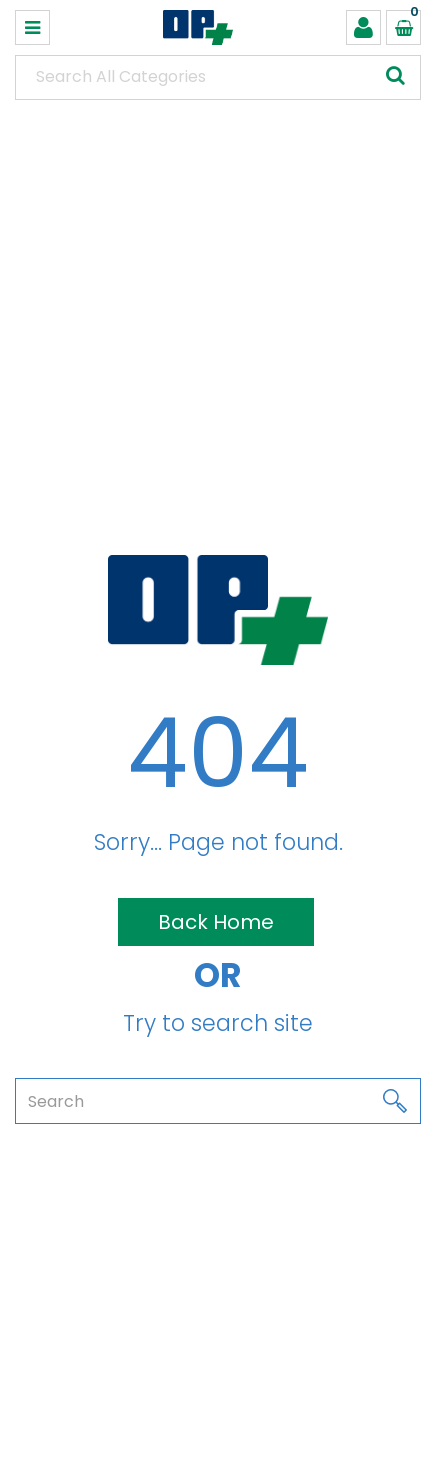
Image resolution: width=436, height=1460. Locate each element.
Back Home (216, 922)
